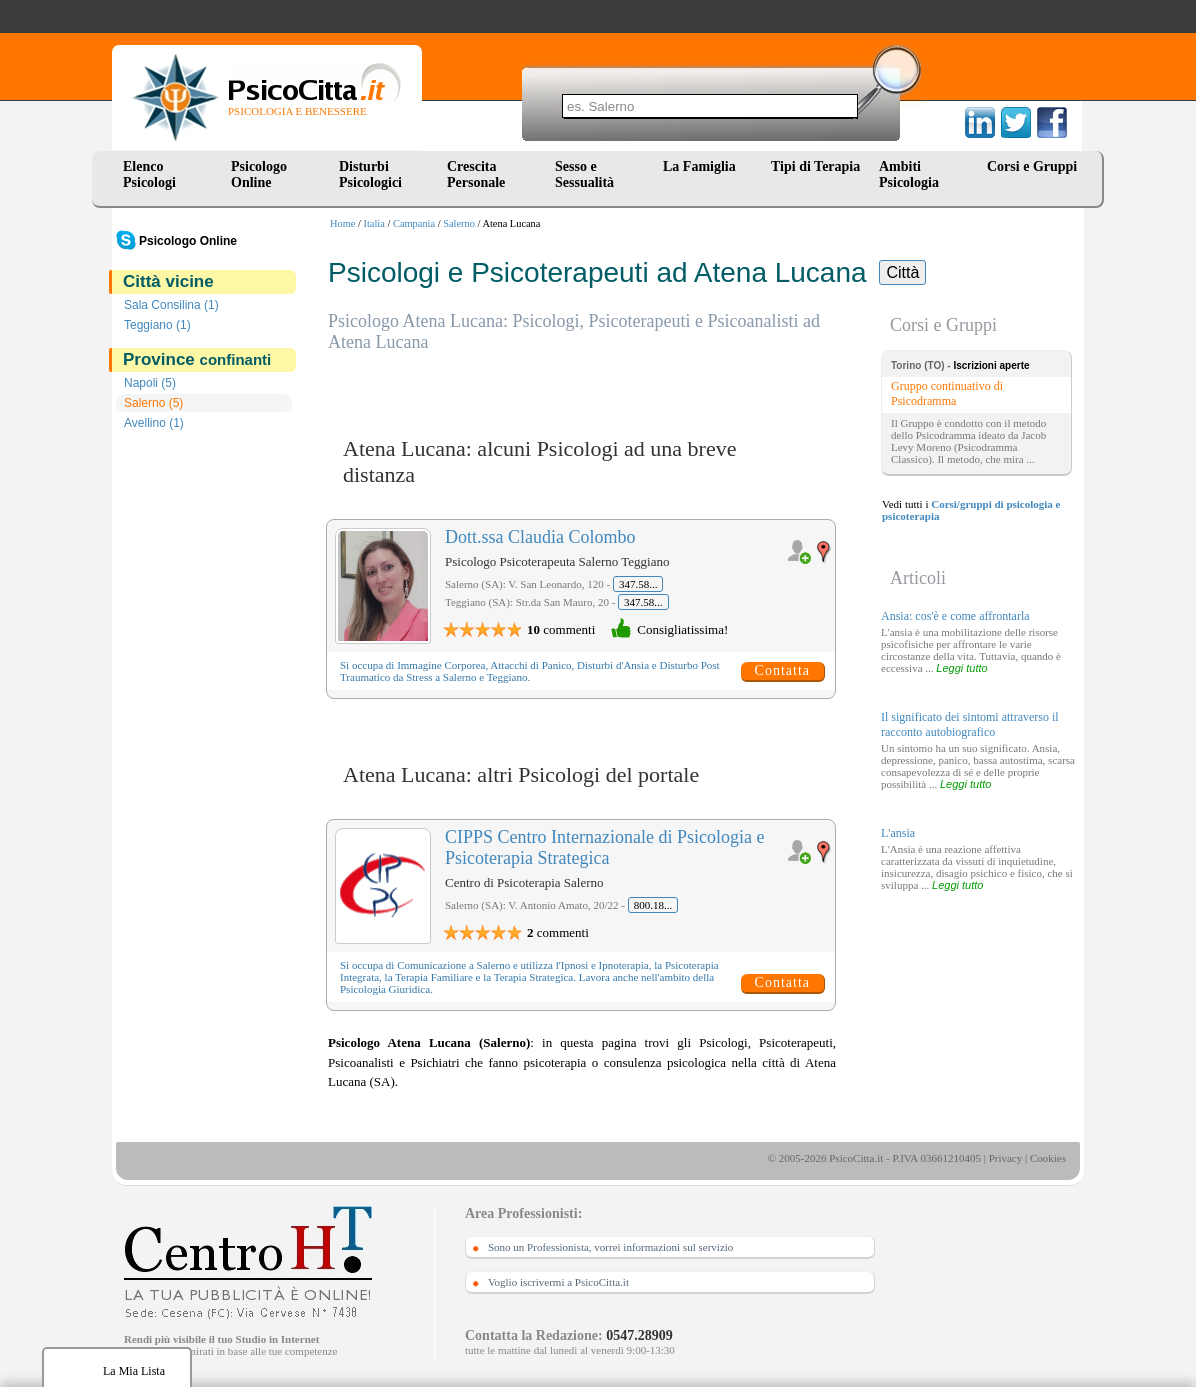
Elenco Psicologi (149, 174)
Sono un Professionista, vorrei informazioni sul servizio (610, 1247)
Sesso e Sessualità (584, 174)
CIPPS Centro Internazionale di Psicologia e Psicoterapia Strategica (604, 847)
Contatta (782, 670)
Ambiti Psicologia (909, 174)
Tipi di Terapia (815, 166)
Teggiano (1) (157, 325)
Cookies (1048, 1158)
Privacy (1006, 1158)
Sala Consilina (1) (171, 305)
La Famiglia (703, 166)
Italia (374, 223)
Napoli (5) (150, 383)
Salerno (459, 223)
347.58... (638, 584)
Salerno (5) (153, 403)
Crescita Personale (476, 174)
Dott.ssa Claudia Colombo (540, 537)
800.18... (653, 905)
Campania (414, 223)
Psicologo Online (259, 174)
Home (342, 223)
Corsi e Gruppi (1032, 166)
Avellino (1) (154, 423)
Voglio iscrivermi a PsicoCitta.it (558, 1282)
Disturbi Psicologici (370, 174)
